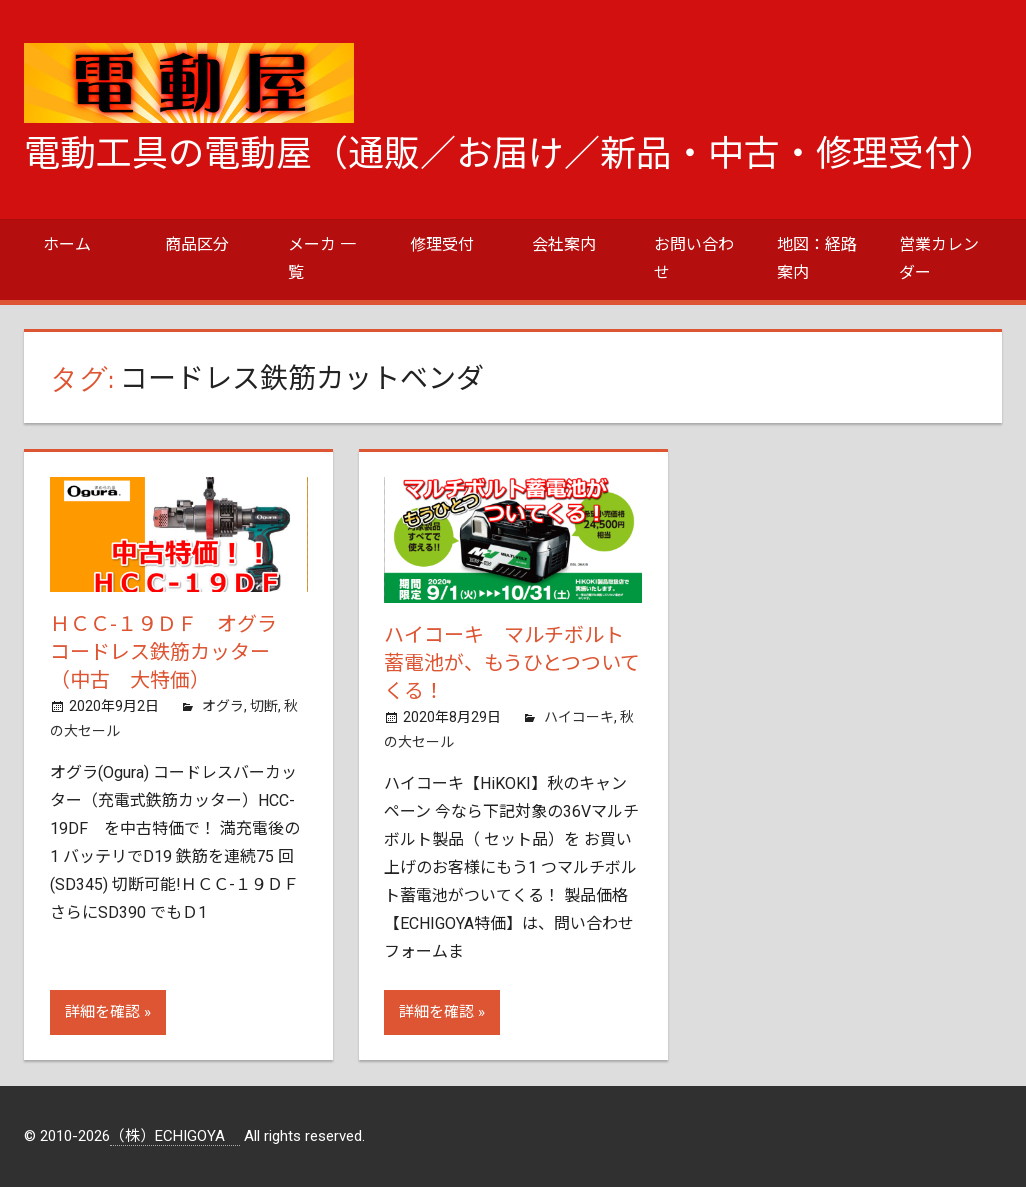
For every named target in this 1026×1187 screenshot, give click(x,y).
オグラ (223, 706)
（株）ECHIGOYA (175, 1136)
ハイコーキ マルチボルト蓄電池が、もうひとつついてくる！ (512, 663)
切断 (264, 706)
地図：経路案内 (817, 258)
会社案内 (564, 244)
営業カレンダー (939, 258)
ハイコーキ (579, 717)
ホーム (67, 244)
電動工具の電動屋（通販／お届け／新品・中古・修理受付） (510, 154)
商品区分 (197, 244)
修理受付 (442, 244)
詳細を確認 (102, 1012)
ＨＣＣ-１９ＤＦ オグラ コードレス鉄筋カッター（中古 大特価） (173, 652)
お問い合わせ (694, 258)
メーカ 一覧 (322, 258)
